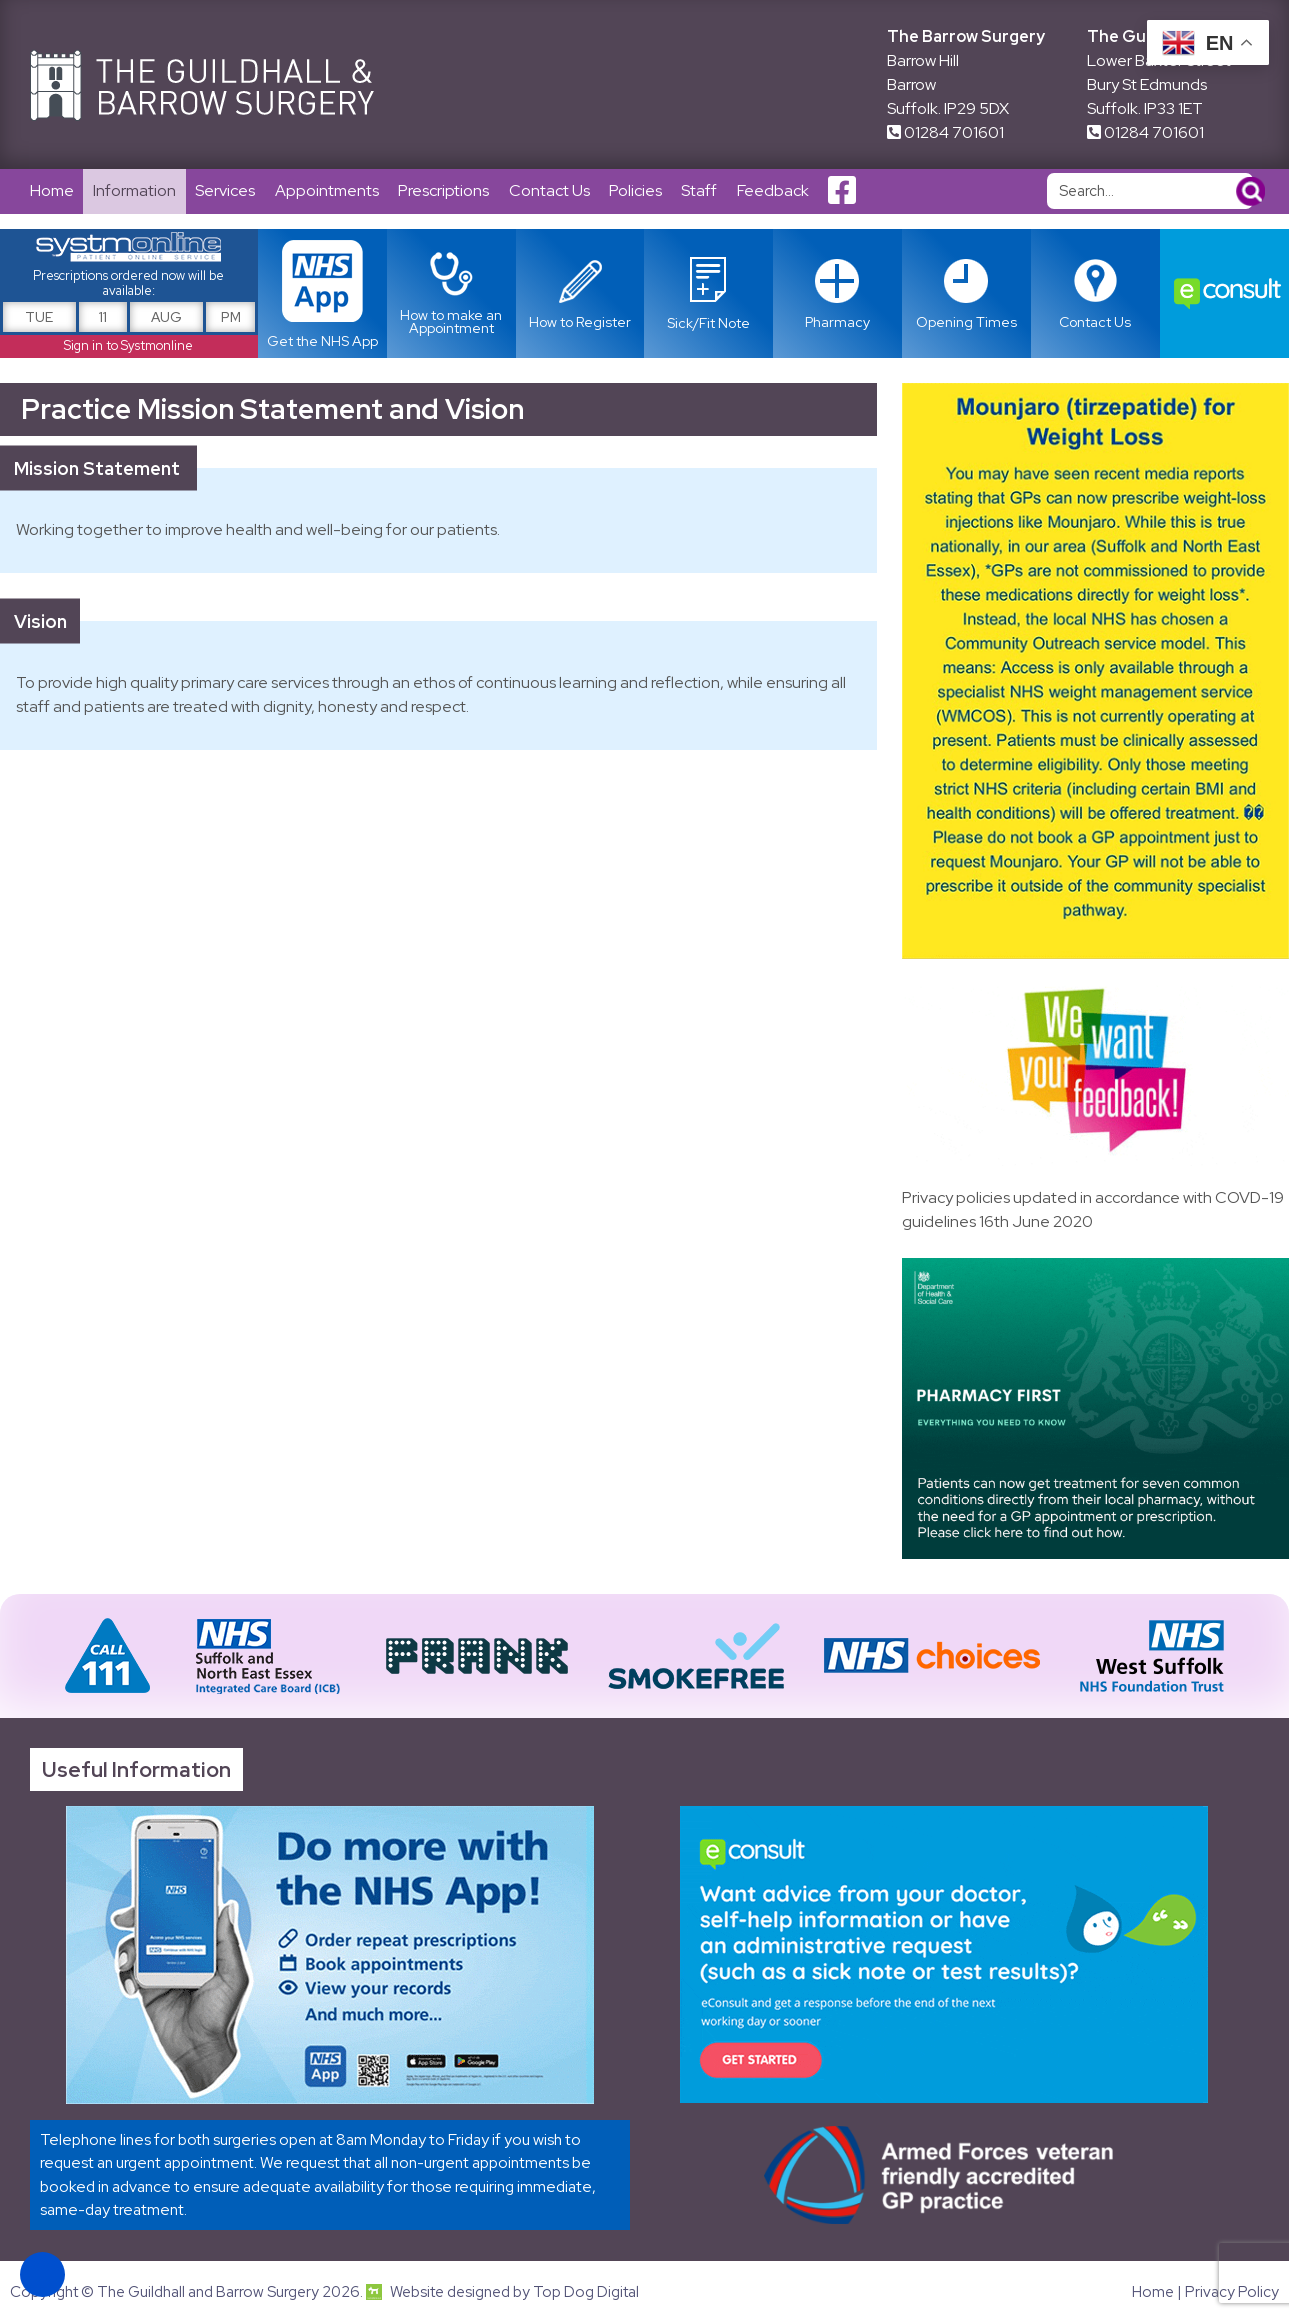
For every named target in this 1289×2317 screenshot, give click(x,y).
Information (135, 191)
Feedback (778, 191)
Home (52, 191)
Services (227, 191)
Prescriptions (446, 191)
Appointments (329, 191)
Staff (704, 191)
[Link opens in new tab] (708, 294)
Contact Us (552, 191)
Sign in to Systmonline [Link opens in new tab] (128, 346)
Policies (639, 191)
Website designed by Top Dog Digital (502, 2293)
